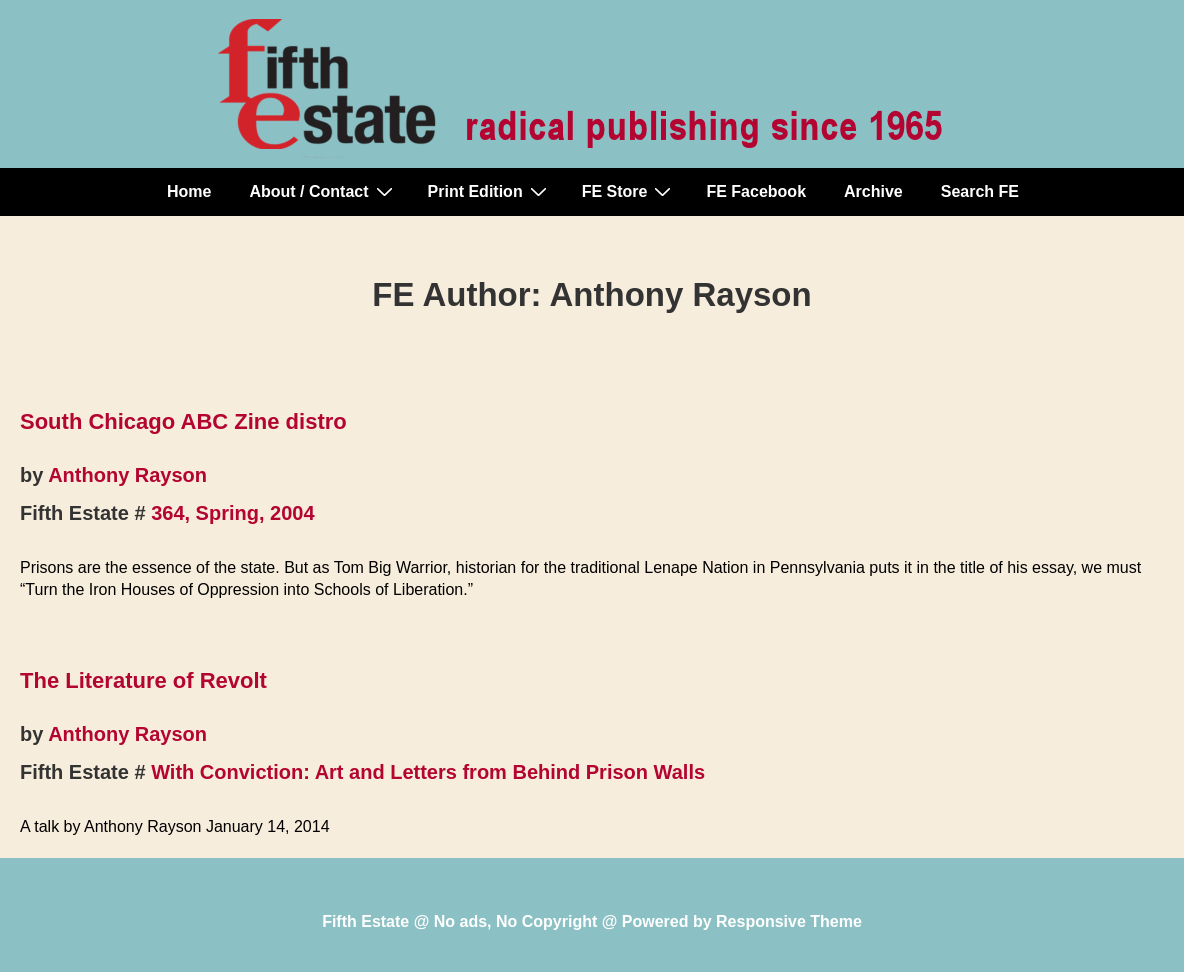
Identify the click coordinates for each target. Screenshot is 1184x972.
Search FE (980, 191)
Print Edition (490, 191)
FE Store (629, 191)
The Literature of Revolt (143, 680)
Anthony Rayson (127, 475)
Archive (873, 191)
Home (189, 191)
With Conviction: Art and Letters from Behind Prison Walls (428, 772)
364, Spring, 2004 (232, 513)
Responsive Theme (789, 921)
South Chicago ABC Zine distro (183, 421)
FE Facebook (756, 191)
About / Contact (323, 191)
